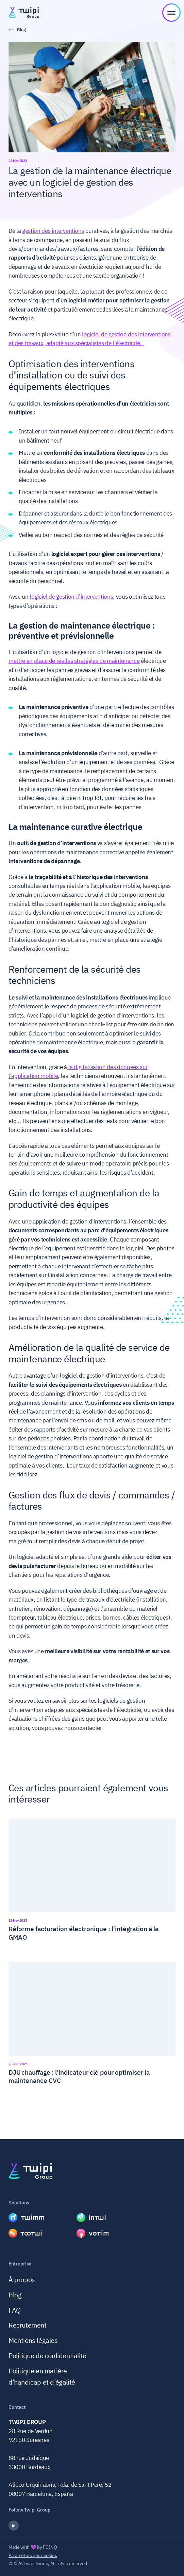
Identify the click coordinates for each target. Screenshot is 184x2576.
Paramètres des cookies (33, 2555)
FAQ (15, 2310)
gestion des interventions (53, 231)
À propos (22, 2279)
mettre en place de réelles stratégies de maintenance (74, 661)
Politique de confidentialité (47, 2355)
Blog (15, 2294)
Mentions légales (33, 2340)
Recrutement (28, 2325)
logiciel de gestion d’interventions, (72, 596)
